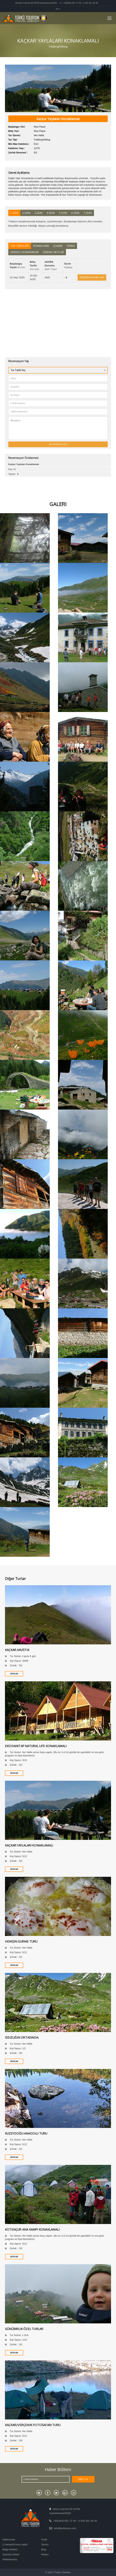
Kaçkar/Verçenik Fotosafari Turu (32, 2425)
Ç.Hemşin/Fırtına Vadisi (15, 2544)
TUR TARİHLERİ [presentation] (19, 245)
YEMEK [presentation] (70, 245)
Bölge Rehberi (10, 2549)
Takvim (45, 2544)
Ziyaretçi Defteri (10, 2554)
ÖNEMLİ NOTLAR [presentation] (53, 252)
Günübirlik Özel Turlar (24, 2329)
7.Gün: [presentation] (88, 213)
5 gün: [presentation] (63, 213)
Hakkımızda (8, 2539)
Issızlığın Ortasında (21, 2037)
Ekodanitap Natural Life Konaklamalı (36, 1746)
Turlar (44, 2539)
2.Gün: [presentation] (26, 213)
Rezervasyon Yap (92, 277)
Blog (43, 2549)
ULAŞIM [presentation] (57, 245)
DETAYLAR (14, 1674)
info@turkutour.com (65, 2528)
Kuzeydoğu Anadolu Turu (26, 2133)
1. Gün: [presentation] (14, 213)
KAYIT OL (83, 2479)
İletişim (45, 2554)
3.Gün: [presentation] (39, 213)
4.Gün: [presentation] (51, 213)
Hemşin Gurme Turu (21, 1941)
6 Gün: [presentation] (75, 213)
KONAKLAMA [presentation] (41, 245)
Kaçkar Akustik (17, 1650)
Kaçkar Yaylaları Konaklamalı (29, 1845)
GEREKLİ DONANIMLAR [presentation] (24, 252)
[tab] (14, 213)
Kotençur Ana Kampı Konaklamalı (32, 2229)
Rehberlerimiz (9, 2559)
